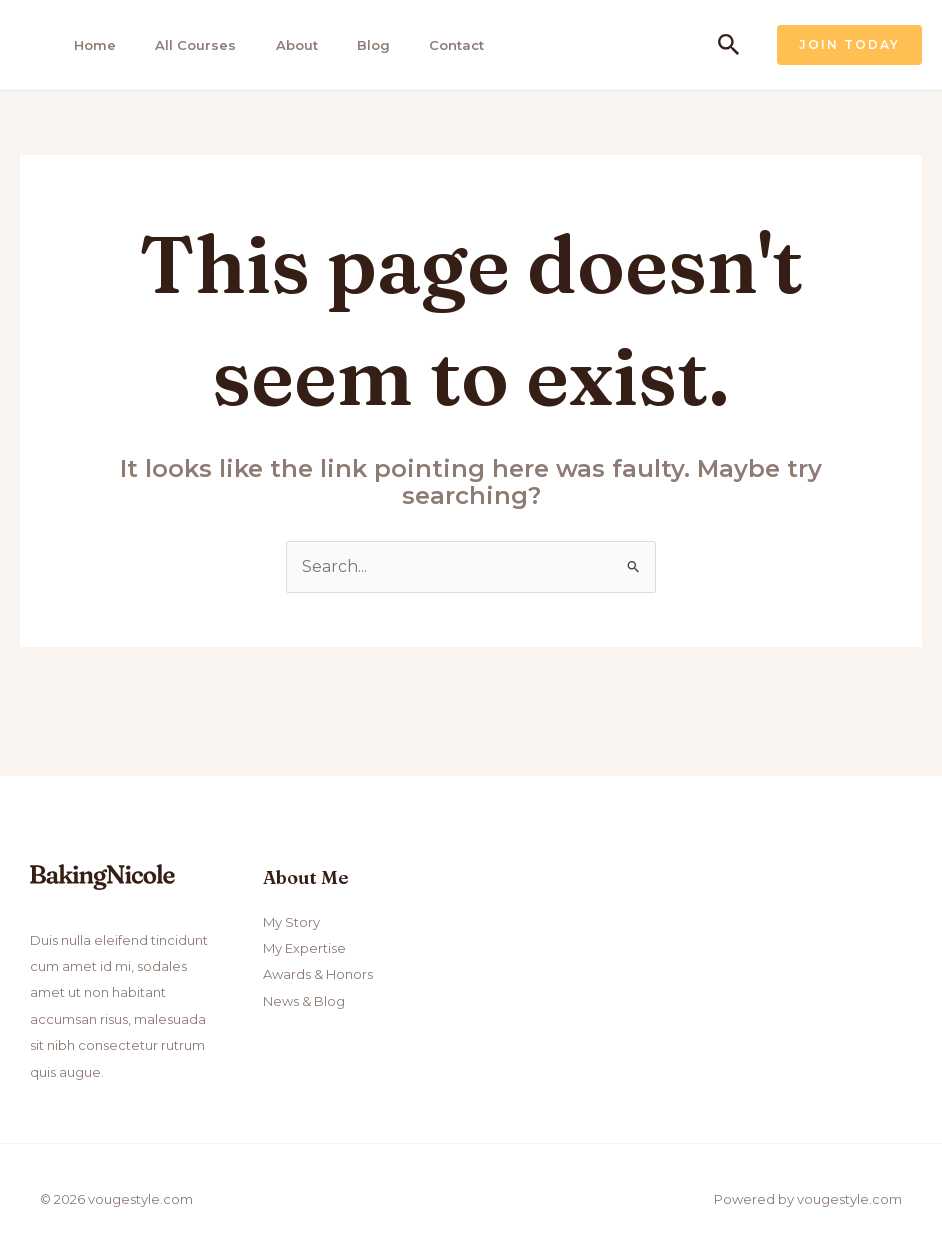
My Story (291, 922)
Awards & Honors (318, 975)
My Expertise (304, 948)
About (287, 45)
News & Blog (304, 1001)
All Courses (188, 45)
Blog (361, 45)
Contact (442, 45)
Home (90, 45)
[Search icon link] (729, 45)
